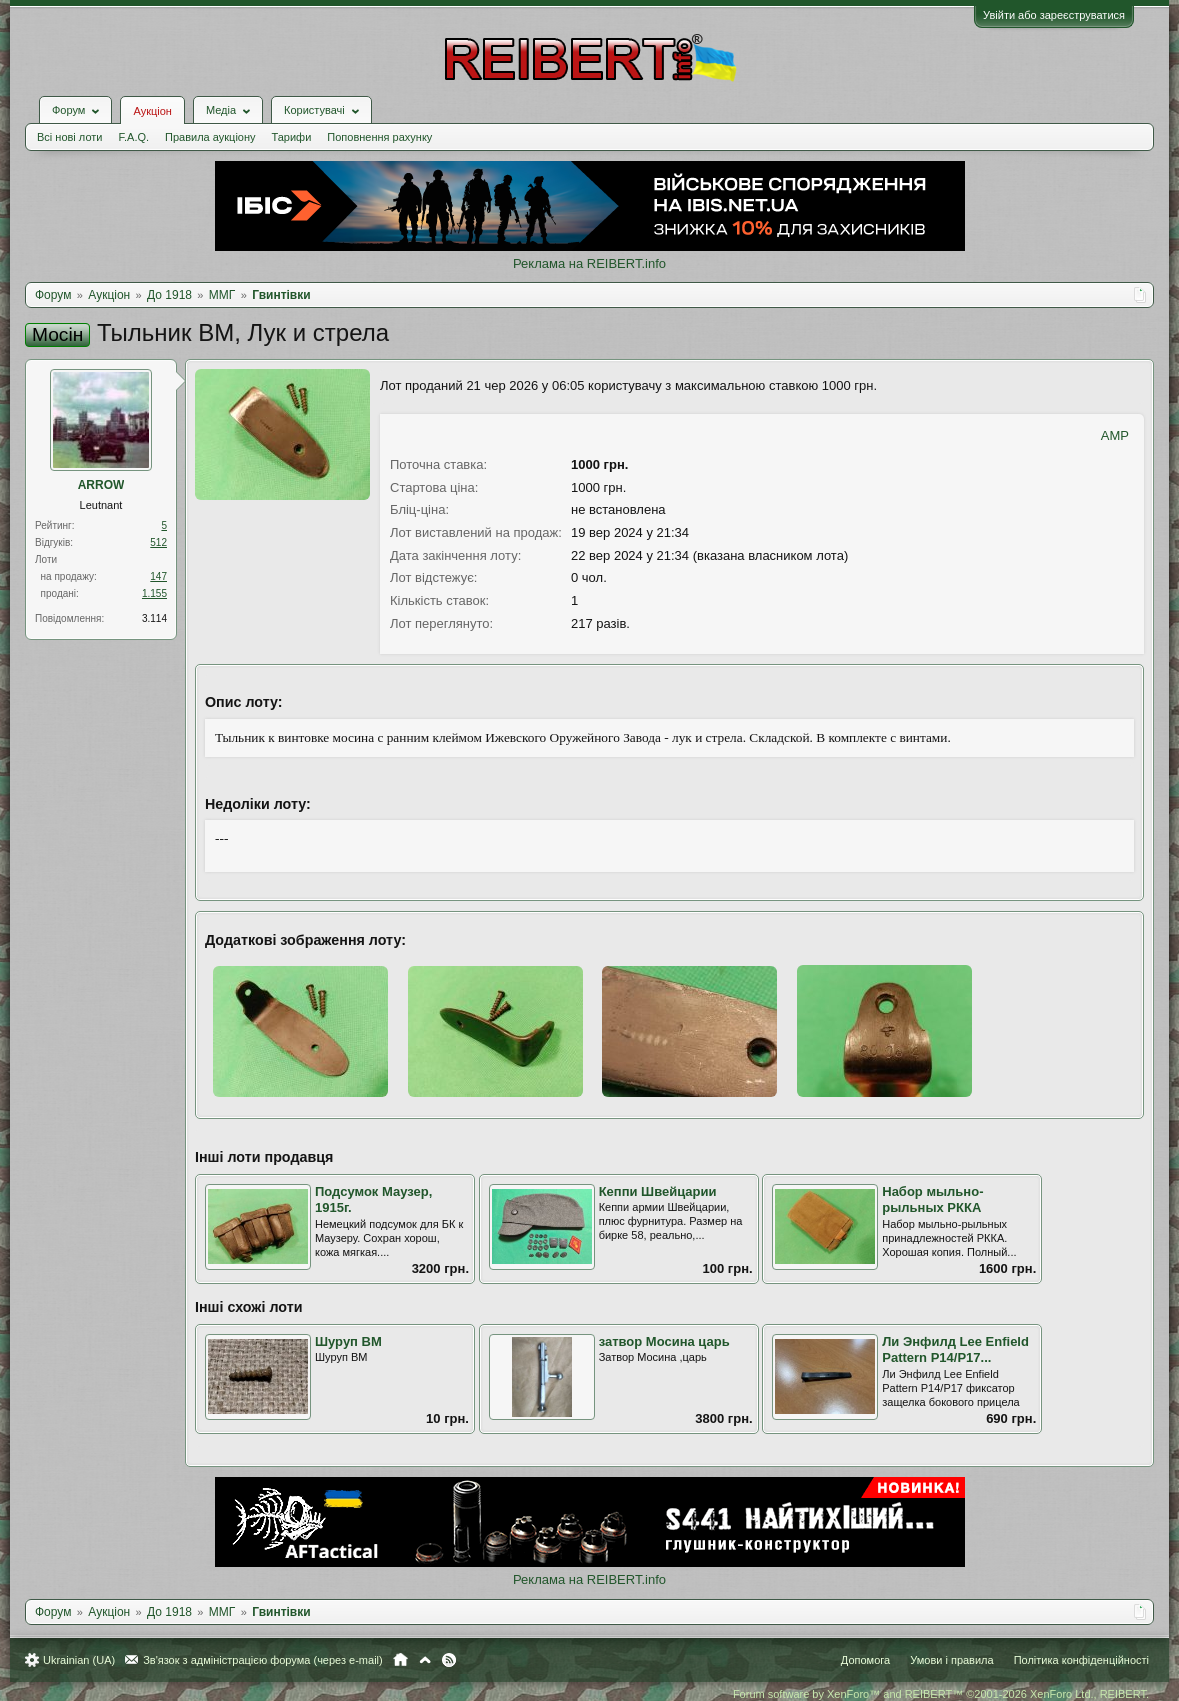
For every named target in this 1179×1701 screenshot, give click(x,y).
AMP (1115, 435)
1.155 (154, 593)
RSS (449, 1660)
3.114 (154, 618)
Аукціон (152, 111)
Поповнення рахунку (379, 137)
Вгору (425, 1660)
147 (158, 576)
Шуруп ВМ (348, 1341)
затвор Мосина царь (664, 1341)
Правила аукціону (210, 137)
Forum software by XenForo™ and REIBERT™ (941, 1694)
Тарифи (292, 137)
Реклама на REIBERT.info (589, 263)
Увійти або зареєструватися (1054, 15)
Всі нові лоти (69, 137)
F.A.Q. (133, 137)
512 (158, 542)
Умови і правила (951, 1660)
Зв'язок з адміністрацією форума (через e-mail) (263, 1660)
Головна (400, 1660)
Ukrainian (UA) (79, 1660)
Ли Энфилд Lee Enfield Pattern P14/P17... (955, 1350)
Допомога (865, 1660)
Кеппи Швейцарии (658, 1191)
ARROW (101, 485)
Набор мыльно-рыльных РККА (932, 1200)
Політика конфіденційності (1081, 1660)
